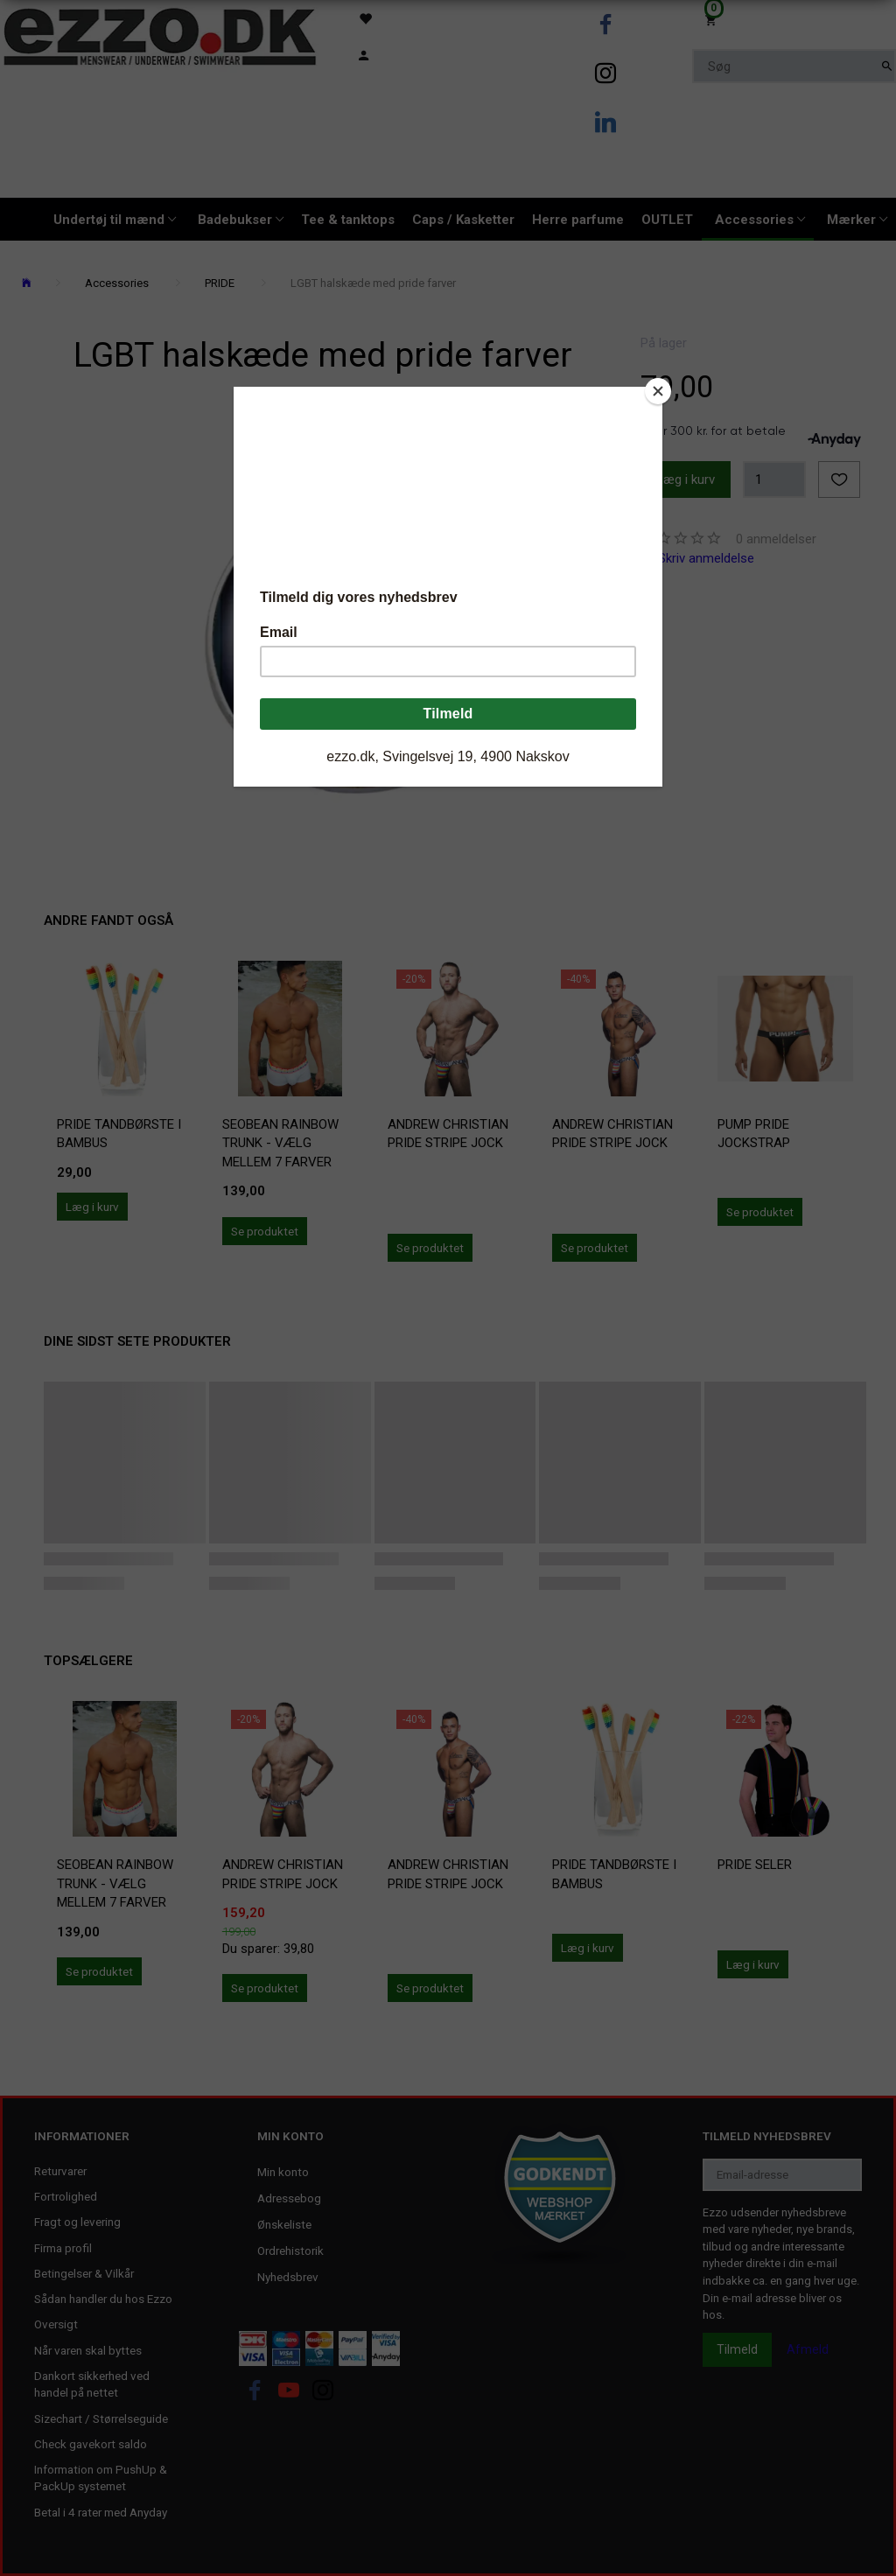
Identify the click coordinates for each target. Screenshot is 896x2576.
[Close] (658, 391)
